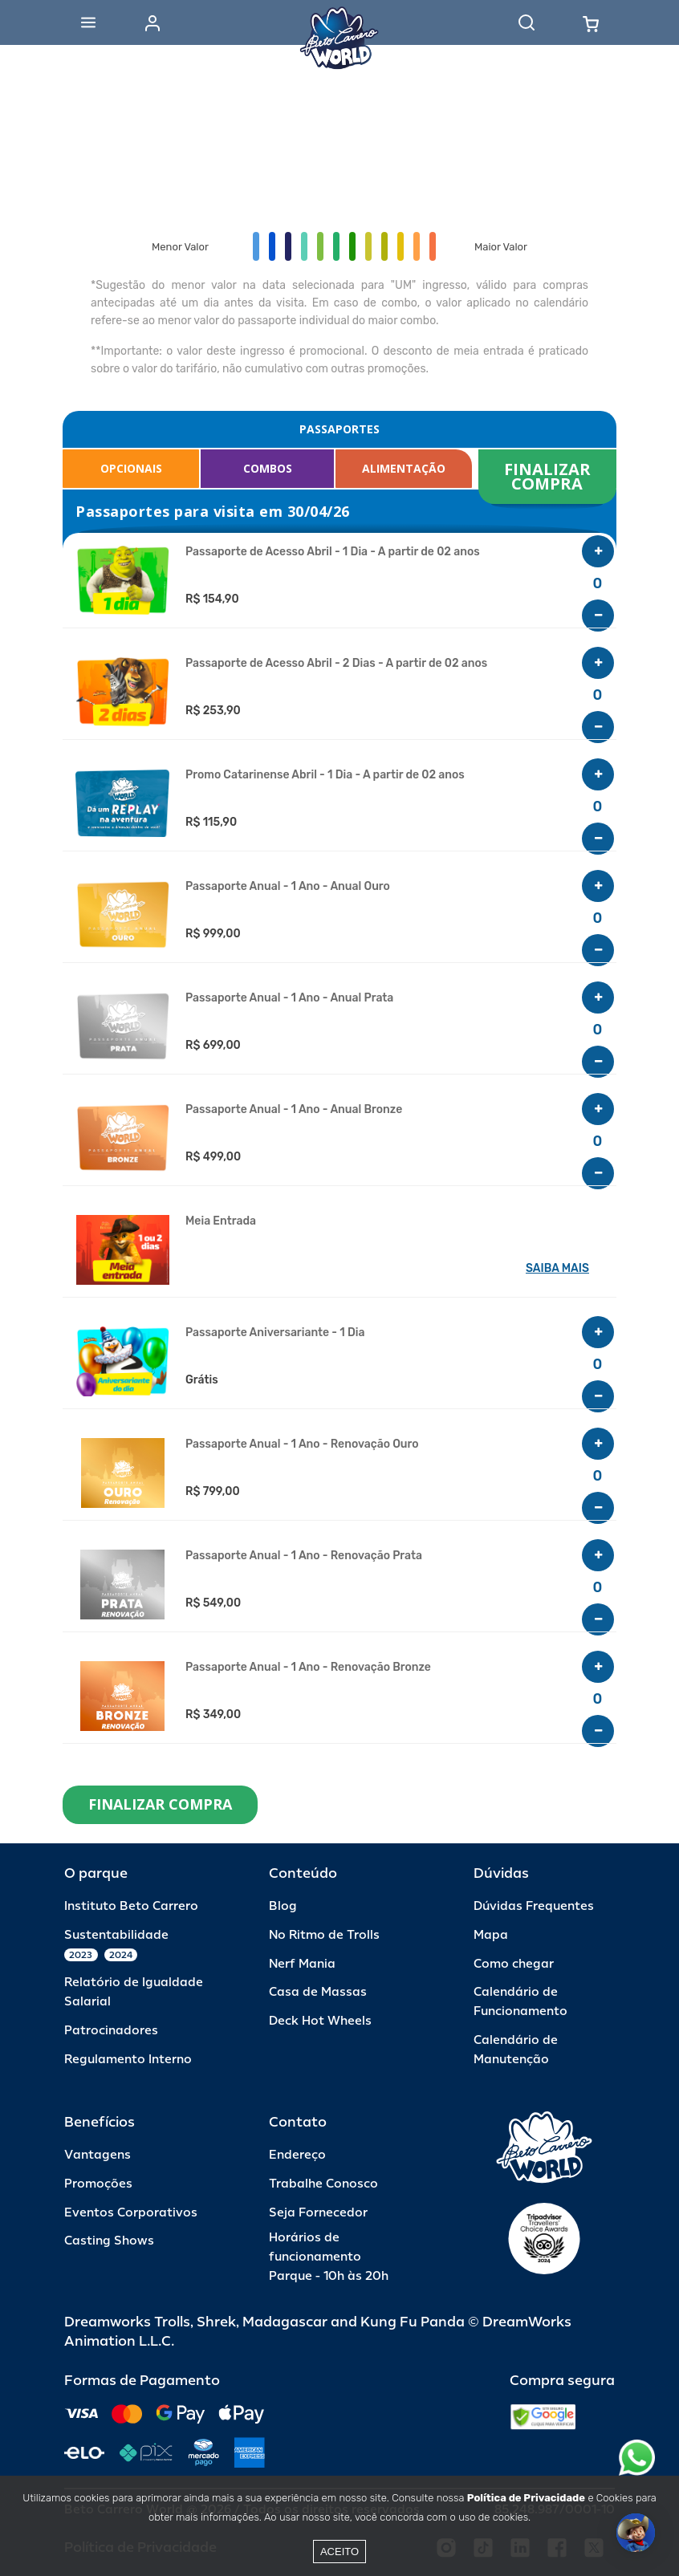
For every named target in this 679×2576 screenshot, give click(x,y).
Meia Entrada (220, 1221)
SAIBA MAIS (557, 1268)
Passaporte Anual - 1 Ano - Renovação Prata (303, 1556)
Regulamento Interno (128, 2059)
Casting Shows (109, 2241)
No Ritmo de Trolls (324, 1935)
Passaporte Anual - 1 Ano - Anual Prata (289, 998)
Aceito (339, 2552)
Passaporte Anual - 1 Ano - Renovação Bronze (308, 1667)
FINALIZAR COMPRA (549, 476)
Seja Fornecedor (318, 2212)
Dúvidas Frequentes (534, 1906)
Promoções (98, 2184)
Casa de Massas (318, 1992)
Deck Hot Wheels (320, 2021)
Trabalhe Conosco (323, 2184)
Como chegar (514, 1964)
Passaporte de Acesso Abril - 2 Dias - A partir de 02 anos (336, 663)
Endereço (297, 2155)
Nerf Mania (302, 1964)
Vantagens (97, 2155)
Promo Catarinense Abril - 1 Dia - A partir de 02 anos (325, 775)
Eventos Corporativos (130, 2212)
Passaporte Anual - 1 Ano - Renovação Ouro (302, 1444)
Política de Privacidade (526, 2498)
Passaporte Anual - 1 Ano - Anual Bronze (293, 1109)
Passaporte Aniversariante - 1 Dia (274, 1333)
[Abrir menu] (88, 22)
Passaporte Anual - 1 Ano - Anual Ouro (287, 886)
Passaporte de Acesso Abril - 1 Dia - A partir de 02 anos (332, 552)
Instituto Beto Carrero (131, 1906)
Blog (283, 1906)
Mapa (491, 1935)
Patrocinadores (111, 2030)
